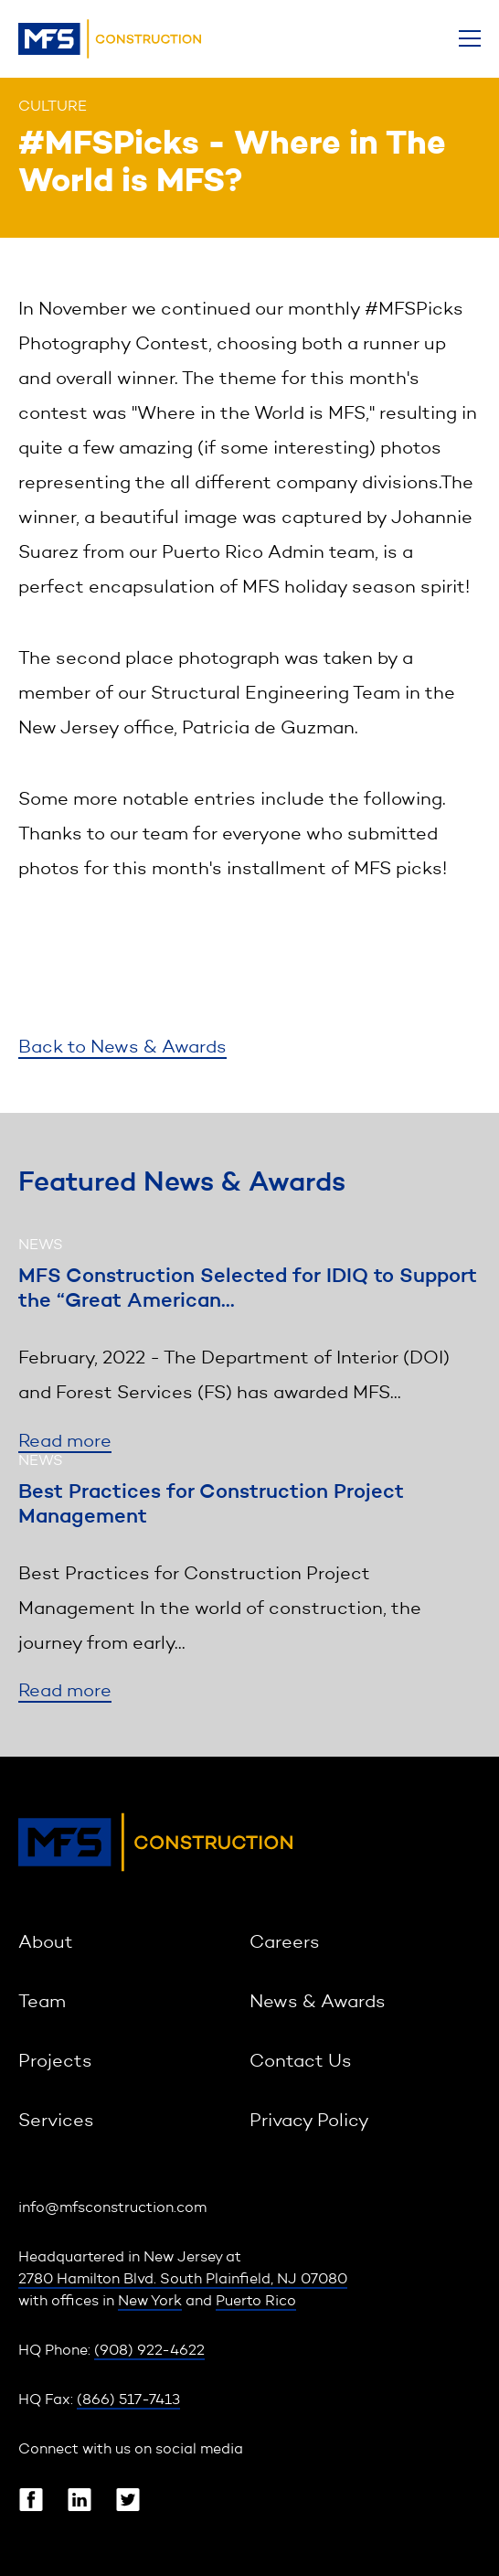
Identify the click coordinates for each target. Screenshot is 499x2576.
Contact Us (301, 2062)
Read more (64, 1442)
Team (42, 2002)
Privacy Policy (309, 2121)
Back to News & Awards (122, 1048)
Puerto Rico (256, 2301)
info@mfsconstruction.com (112, 2208)
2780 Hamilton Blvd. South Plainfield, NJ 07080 (182, 2279)
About (45, 1943)
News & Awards (318, 2002)
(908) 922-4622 (149, 2351)
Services (56, 2121)
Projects (55, 2062)
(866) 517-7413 (128, 2400)
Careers (285, 1943)
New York (150, 2301)
